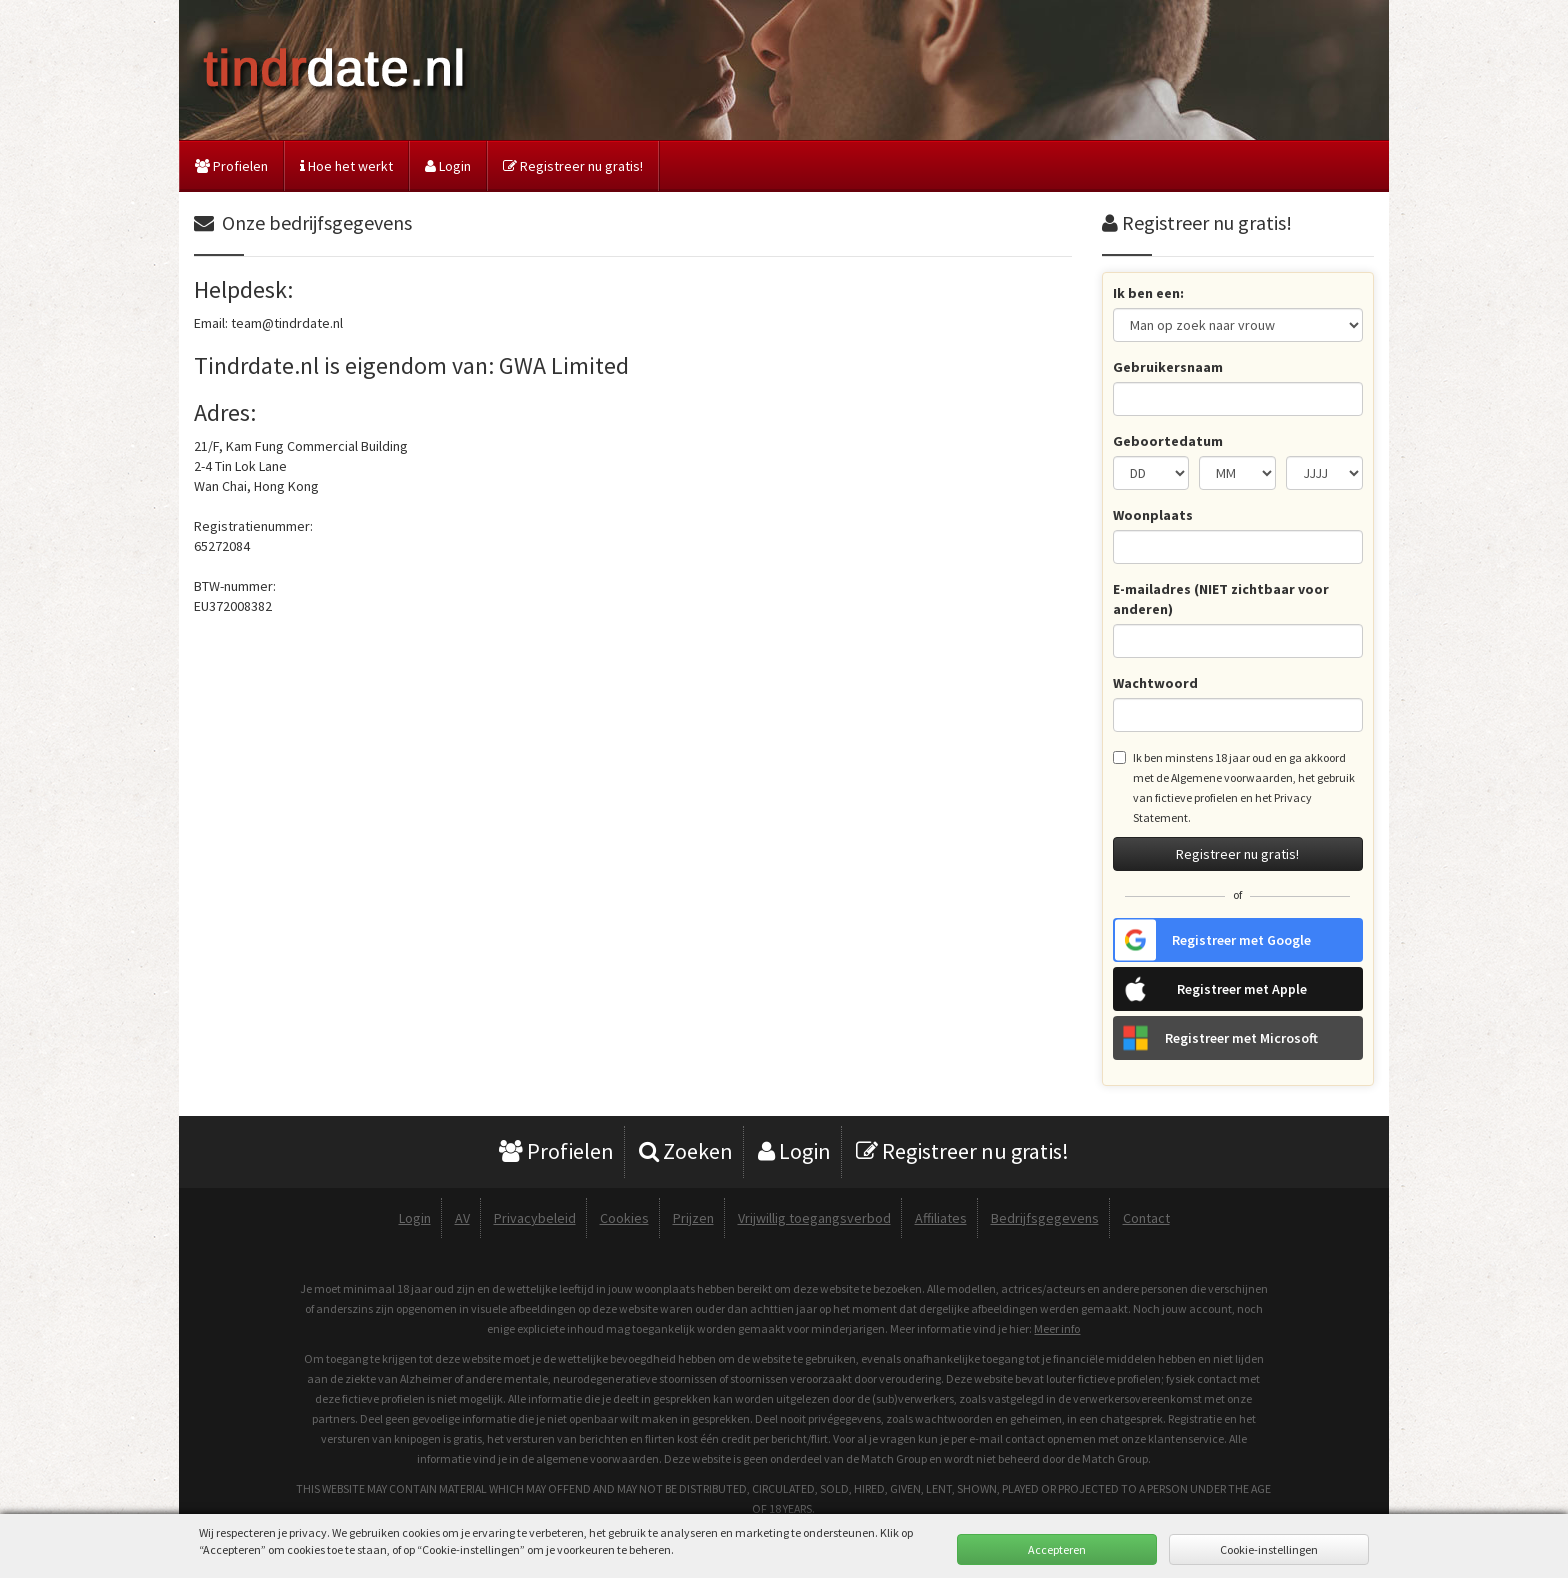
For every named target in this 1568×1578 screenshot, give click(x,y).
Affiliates (941, 1218)
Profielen (231, 166)
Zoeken (686, 1151)
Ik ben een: (1148, 293)
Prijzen (693, 1218)
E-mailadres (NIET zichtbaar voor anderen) (1221, 599)
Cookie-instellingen (1269, 1549)
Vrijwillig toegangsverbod (814, 1218)
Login (448, 166)
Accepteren (1057, 1549)
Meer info (1057, 1328)
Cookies (624, 1218)
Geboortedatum (1168, 441)
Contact (1146, 1218)
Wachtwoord (1155, 683)
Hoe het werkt (346, 166)
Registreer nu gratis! (573, 166)
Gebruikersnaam (1168, 367)
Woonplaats (1153, 515)
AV (462, 1218)
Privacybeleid (535, 1218)
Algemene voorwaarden (1232, 777)
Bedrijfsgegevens (1045, 1218)
